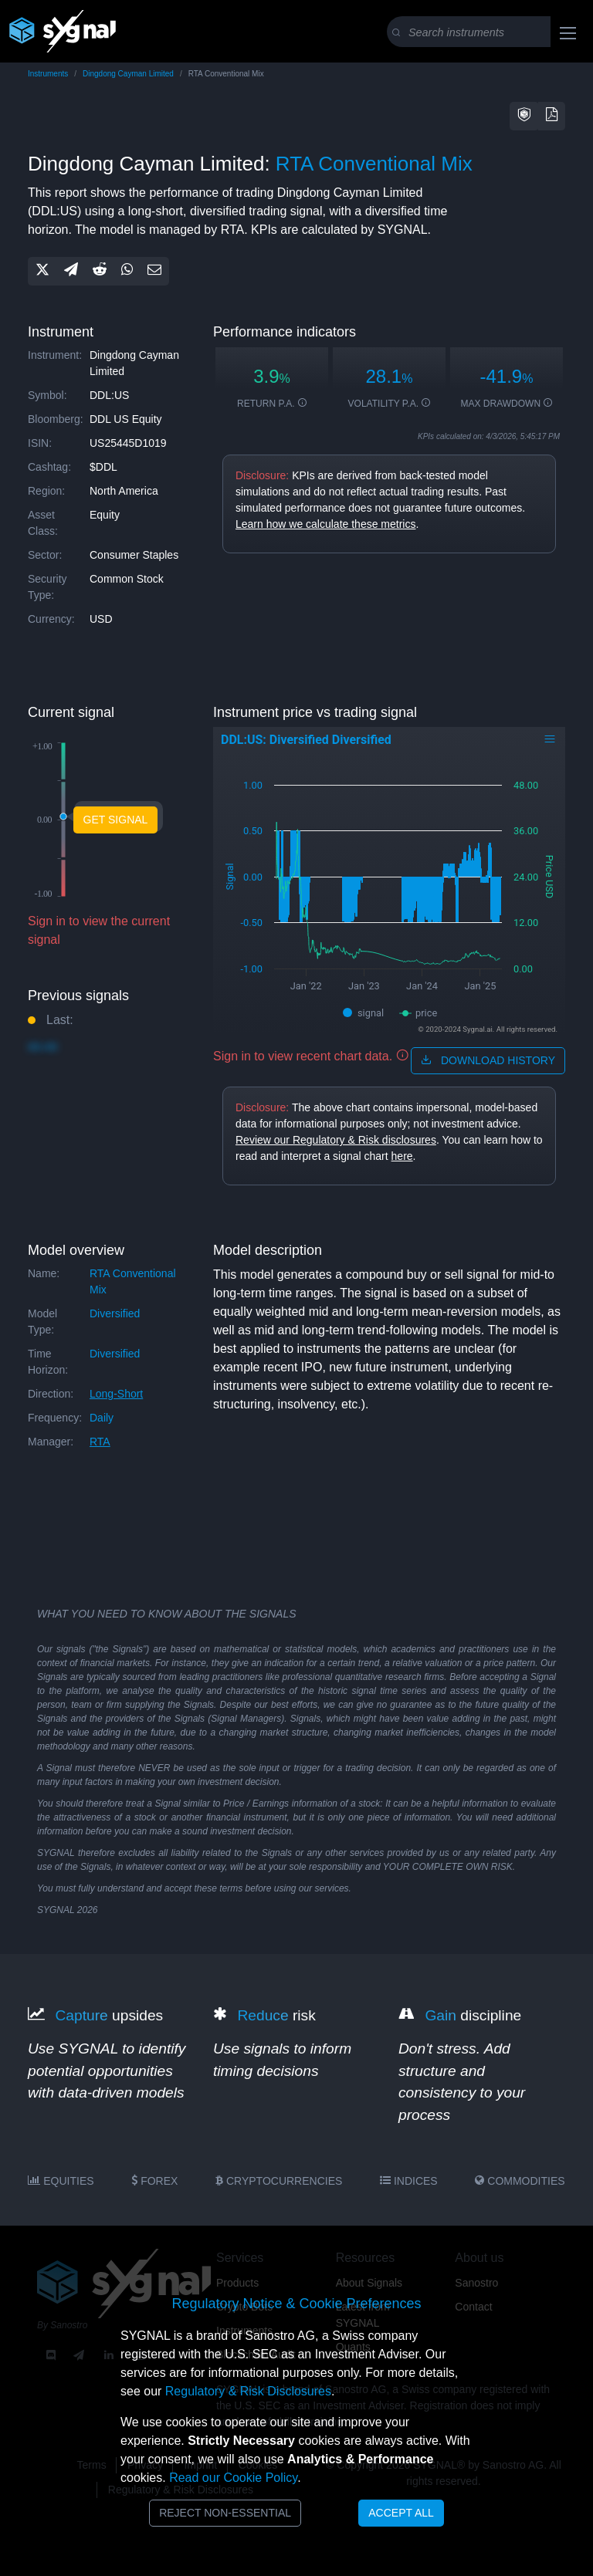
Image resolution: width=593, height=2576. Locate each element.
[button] (524, 116)
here (402, 1156)
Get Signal (115, 819)
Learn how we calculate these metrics (325, 524)
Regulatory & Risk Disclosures (248, 2391)
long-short (116, 1394)
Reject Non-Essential (225, 2513)
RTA (100, 1441)
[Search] (488, 32)
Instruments (48, 73)
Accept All (401, 2513)
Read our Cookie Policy (233, 2477)
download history (488, 1060)
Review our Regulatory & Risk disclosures (336, 1140)
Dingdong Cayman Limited (128, 73)
